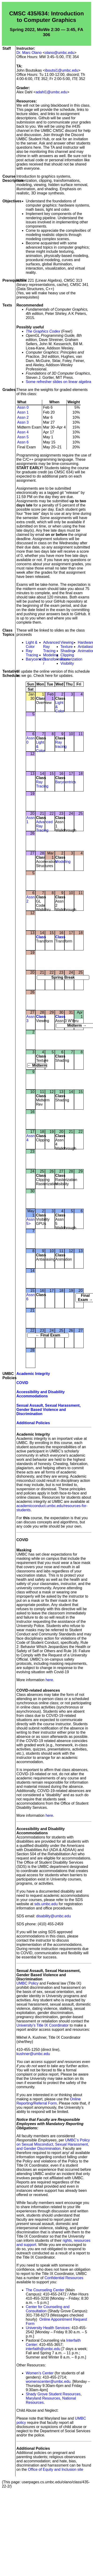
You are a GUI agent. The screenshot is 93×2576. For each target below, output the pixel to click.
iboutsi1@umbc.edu (61, 70)
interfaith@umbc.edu (43, 2349)
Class (41, 937)
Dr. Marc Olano (29, 53)
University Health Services (48, 2328)
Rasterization (71, 659)
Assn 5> (30, 1221)
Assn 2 (23, 417)
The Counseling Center (45, 2290)
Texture (66, 647)
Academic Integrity (33, 1374)
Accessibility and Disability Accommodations (40, 1394)
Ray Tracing (32, 653)
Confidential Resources (63, 2278)
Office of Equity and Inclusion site (55, 2469)
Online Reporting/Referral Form (48, 2101)
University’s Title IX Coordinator (42, 2025)
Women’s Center (40, 2373)
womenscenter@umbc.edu (48, 2381)
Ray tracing (61, 744)
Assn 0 (23, 407)
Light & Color (31, 644)
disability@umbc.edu (53, 1916)
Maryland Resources (43, 2398)
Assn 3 (23, 422)
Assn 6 (23, 442)
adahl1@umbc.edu (51, 92)
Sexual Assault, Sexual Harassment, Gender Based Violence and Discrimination (48, 1409)
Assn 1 (23, 412)
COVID (22, 1383)
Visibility (67, 663)
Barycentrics (36, 659)
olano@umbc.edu (59, 53)
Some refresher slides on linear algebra (58, 382)
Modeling (50, 655)
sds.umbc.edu (46, 1904)
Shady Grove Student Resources (53, 2394)
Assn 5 (23, 437)
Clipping (67, 655)
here (49, 1680)
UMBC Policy (27, 1983)
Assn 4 (23, 432)
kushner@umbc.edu (33, 2054)
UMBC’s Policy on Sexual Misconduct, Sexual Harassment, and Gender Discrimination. (53, 2144)
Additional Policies (33, 1423)
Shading (67, 651)
